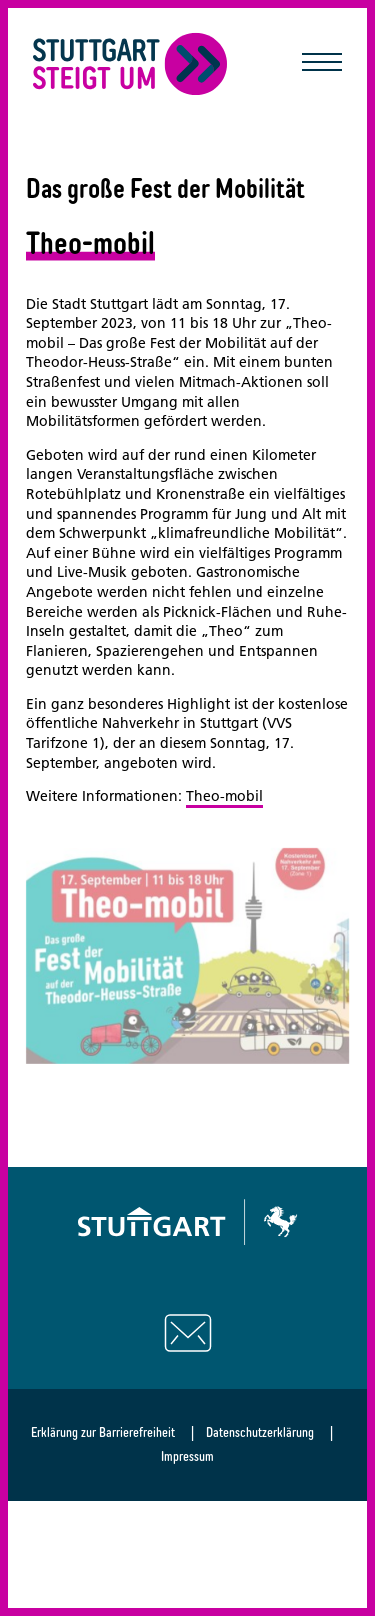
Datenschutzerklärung (260, 1432)
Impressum (187, 1456)
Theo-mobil (224, 796)
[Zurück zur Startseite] (130, 64)
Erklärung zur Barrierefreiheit (103, 1432)
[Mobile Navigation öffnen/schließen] (322, 64)
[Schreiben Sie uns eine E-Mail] (188, 1333)
